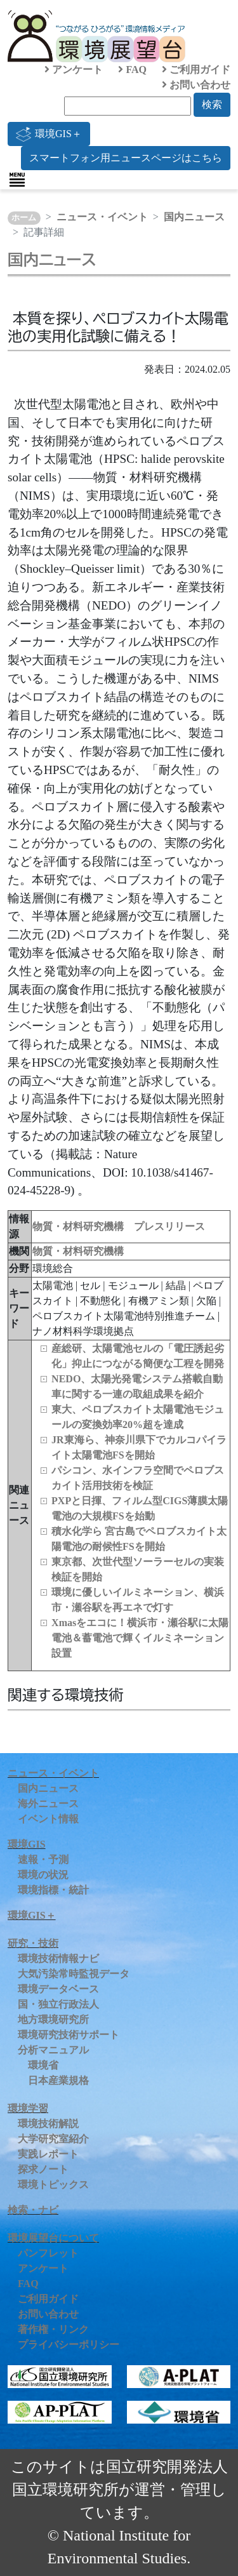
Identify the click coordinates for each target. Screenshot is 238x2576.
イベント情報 (48, 1818)
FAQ (132, 69)
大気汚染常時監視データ (73, 1973)
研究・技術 (33, 1943)
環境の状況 (43, 1874)
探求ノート (43, 2169)
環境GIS (27, 1844)
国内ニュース (194, 216)
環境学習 (28, 2108)
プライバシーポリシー (68, 2344)
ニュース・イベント (102, 216)
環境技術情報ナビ (58, 1958)
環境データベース (58, 1989)
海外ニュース (48, 1803)
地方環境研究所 (53, 2019)
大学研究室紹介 (53, 2138)
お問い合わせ (196, 84)
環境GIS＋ (49, 134)
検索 (212, 104)
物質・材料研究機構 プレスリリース (118, 1226)
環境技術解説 (48, 2123)
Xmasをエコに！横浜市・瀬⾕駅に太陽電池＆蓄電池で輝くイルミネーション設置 (139, 1637)
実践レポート (48, 2154)
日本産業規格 (58, 2080)
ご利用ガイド (196, 69)
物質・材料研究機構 (78, 1251)
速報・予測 (43, 1859)
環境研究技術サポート (68, 2034)
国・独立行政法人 (58, 2004)
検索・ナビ (33, 2210)
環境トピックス (53, 2184)
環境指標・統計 (53, 1890)
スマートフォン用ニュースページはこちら (125, 157)
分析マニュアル (53, 2050)
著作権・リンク (53, 2329)
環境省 (43, 2065)
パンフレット (48, 2253)
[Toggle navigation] (17, 179)
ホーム (23, 217)
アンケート (73, 69)
